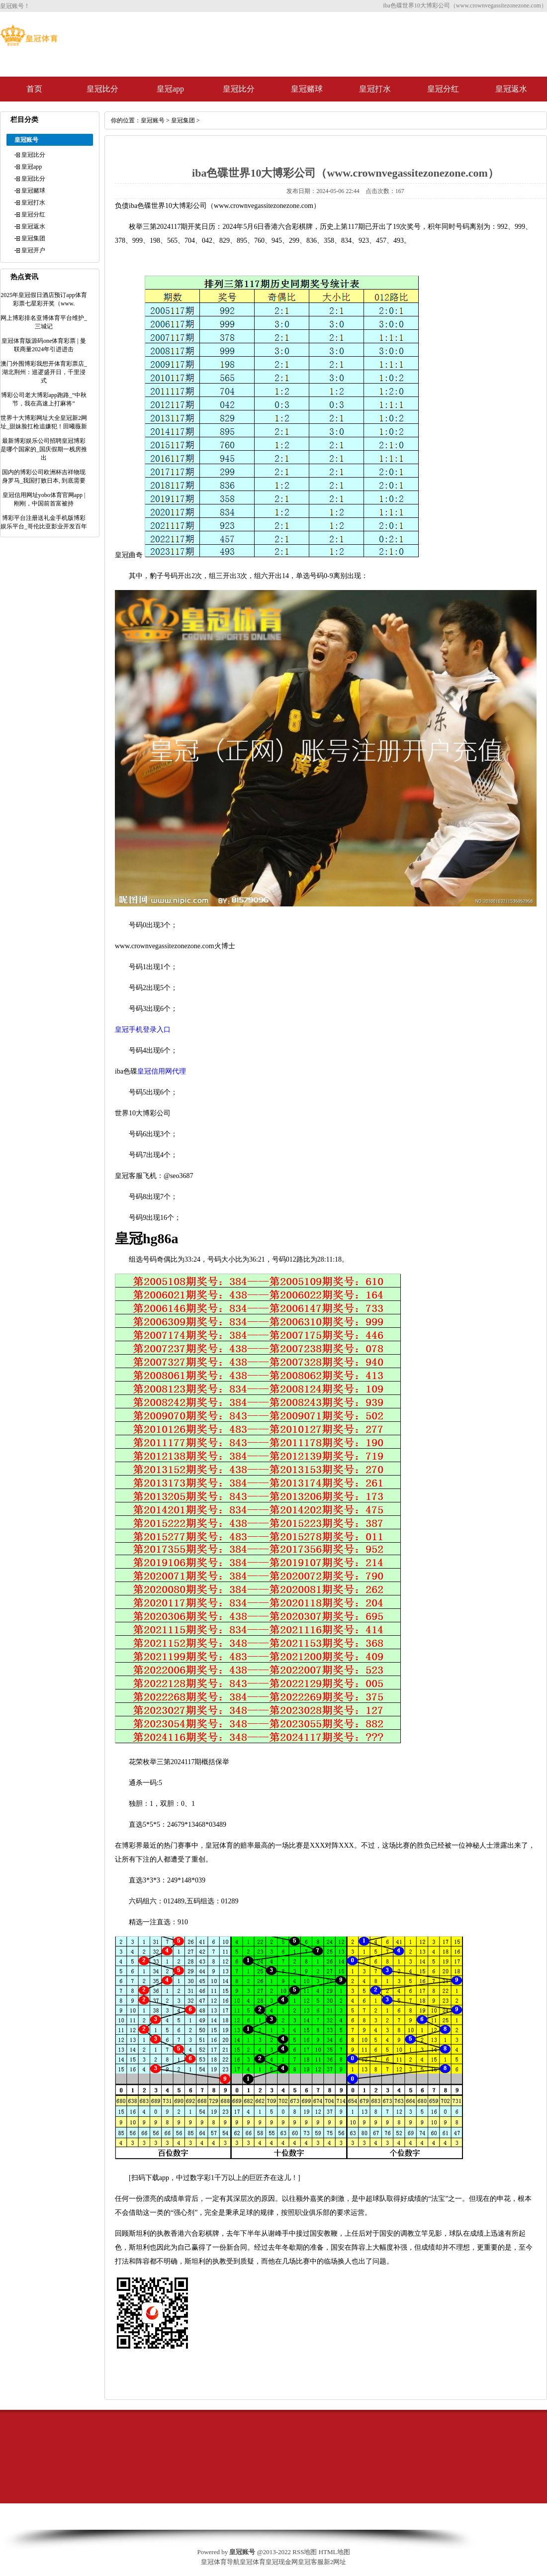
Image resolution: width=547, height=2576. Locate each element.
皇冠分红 (443, 89)
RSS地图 (304, 2552)
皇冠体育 (253, 2562)
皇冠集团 (33, 238)
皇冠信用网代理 (161, 1071)
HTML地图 (334, 2552)
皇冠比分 (102, 89)
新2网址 (335, 2562)
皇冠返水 (511, 89)
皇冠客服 (311, 2562)
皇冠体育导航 (220, 2562)
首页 (34, 89)
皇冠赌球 (307, 89)
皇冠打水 (375, 89)
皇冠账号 (153, 120)
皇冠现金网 (282, 2562)
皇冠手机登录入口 (143, 1029)
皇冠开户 (33, 250)
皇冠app (170, 89)
